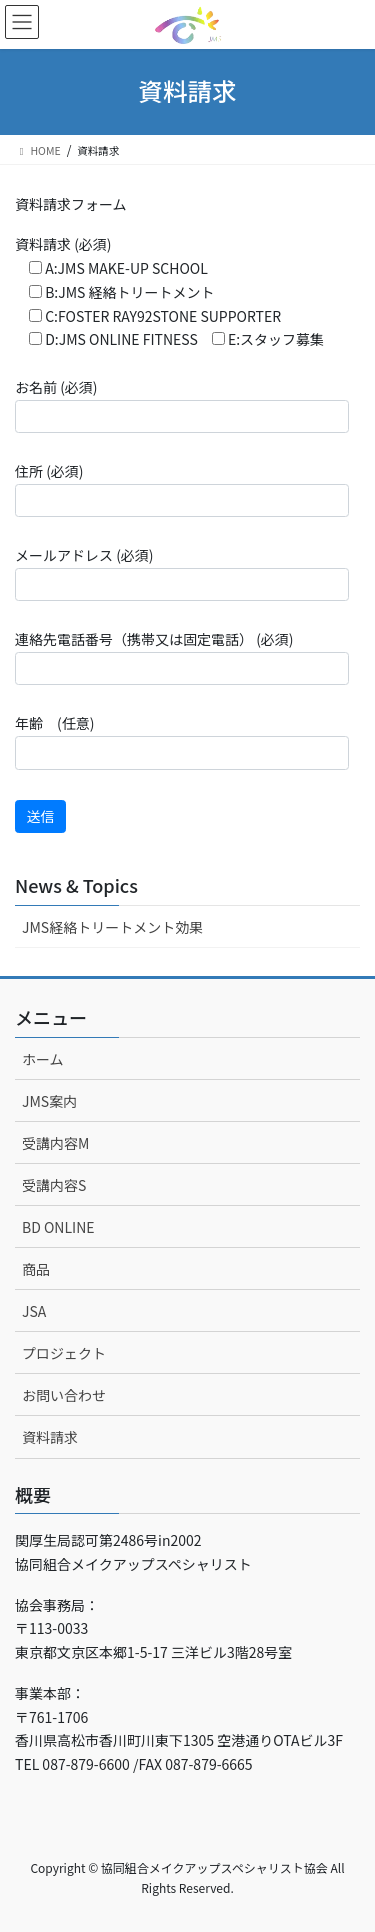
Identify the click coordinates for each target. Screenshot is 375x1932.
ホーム (43, 1059)
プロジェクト (64, 1353)
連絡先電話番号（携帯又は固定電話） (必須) (182, 657)
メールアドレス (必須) (182, 573)
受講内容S (54, 1185)
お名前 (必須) (182, 405)
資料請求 (50, 1437)
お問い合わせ (64, 1395)
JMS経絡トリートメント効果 (112, 927)
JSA (34, 1311)
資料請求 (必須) (169, 291)
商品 (36, 1269)
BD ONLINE (58, 1227)
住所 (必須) (182, 489)
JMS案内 (49, 1101)
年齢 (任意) (182, 741)
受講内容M (55, 1143)
